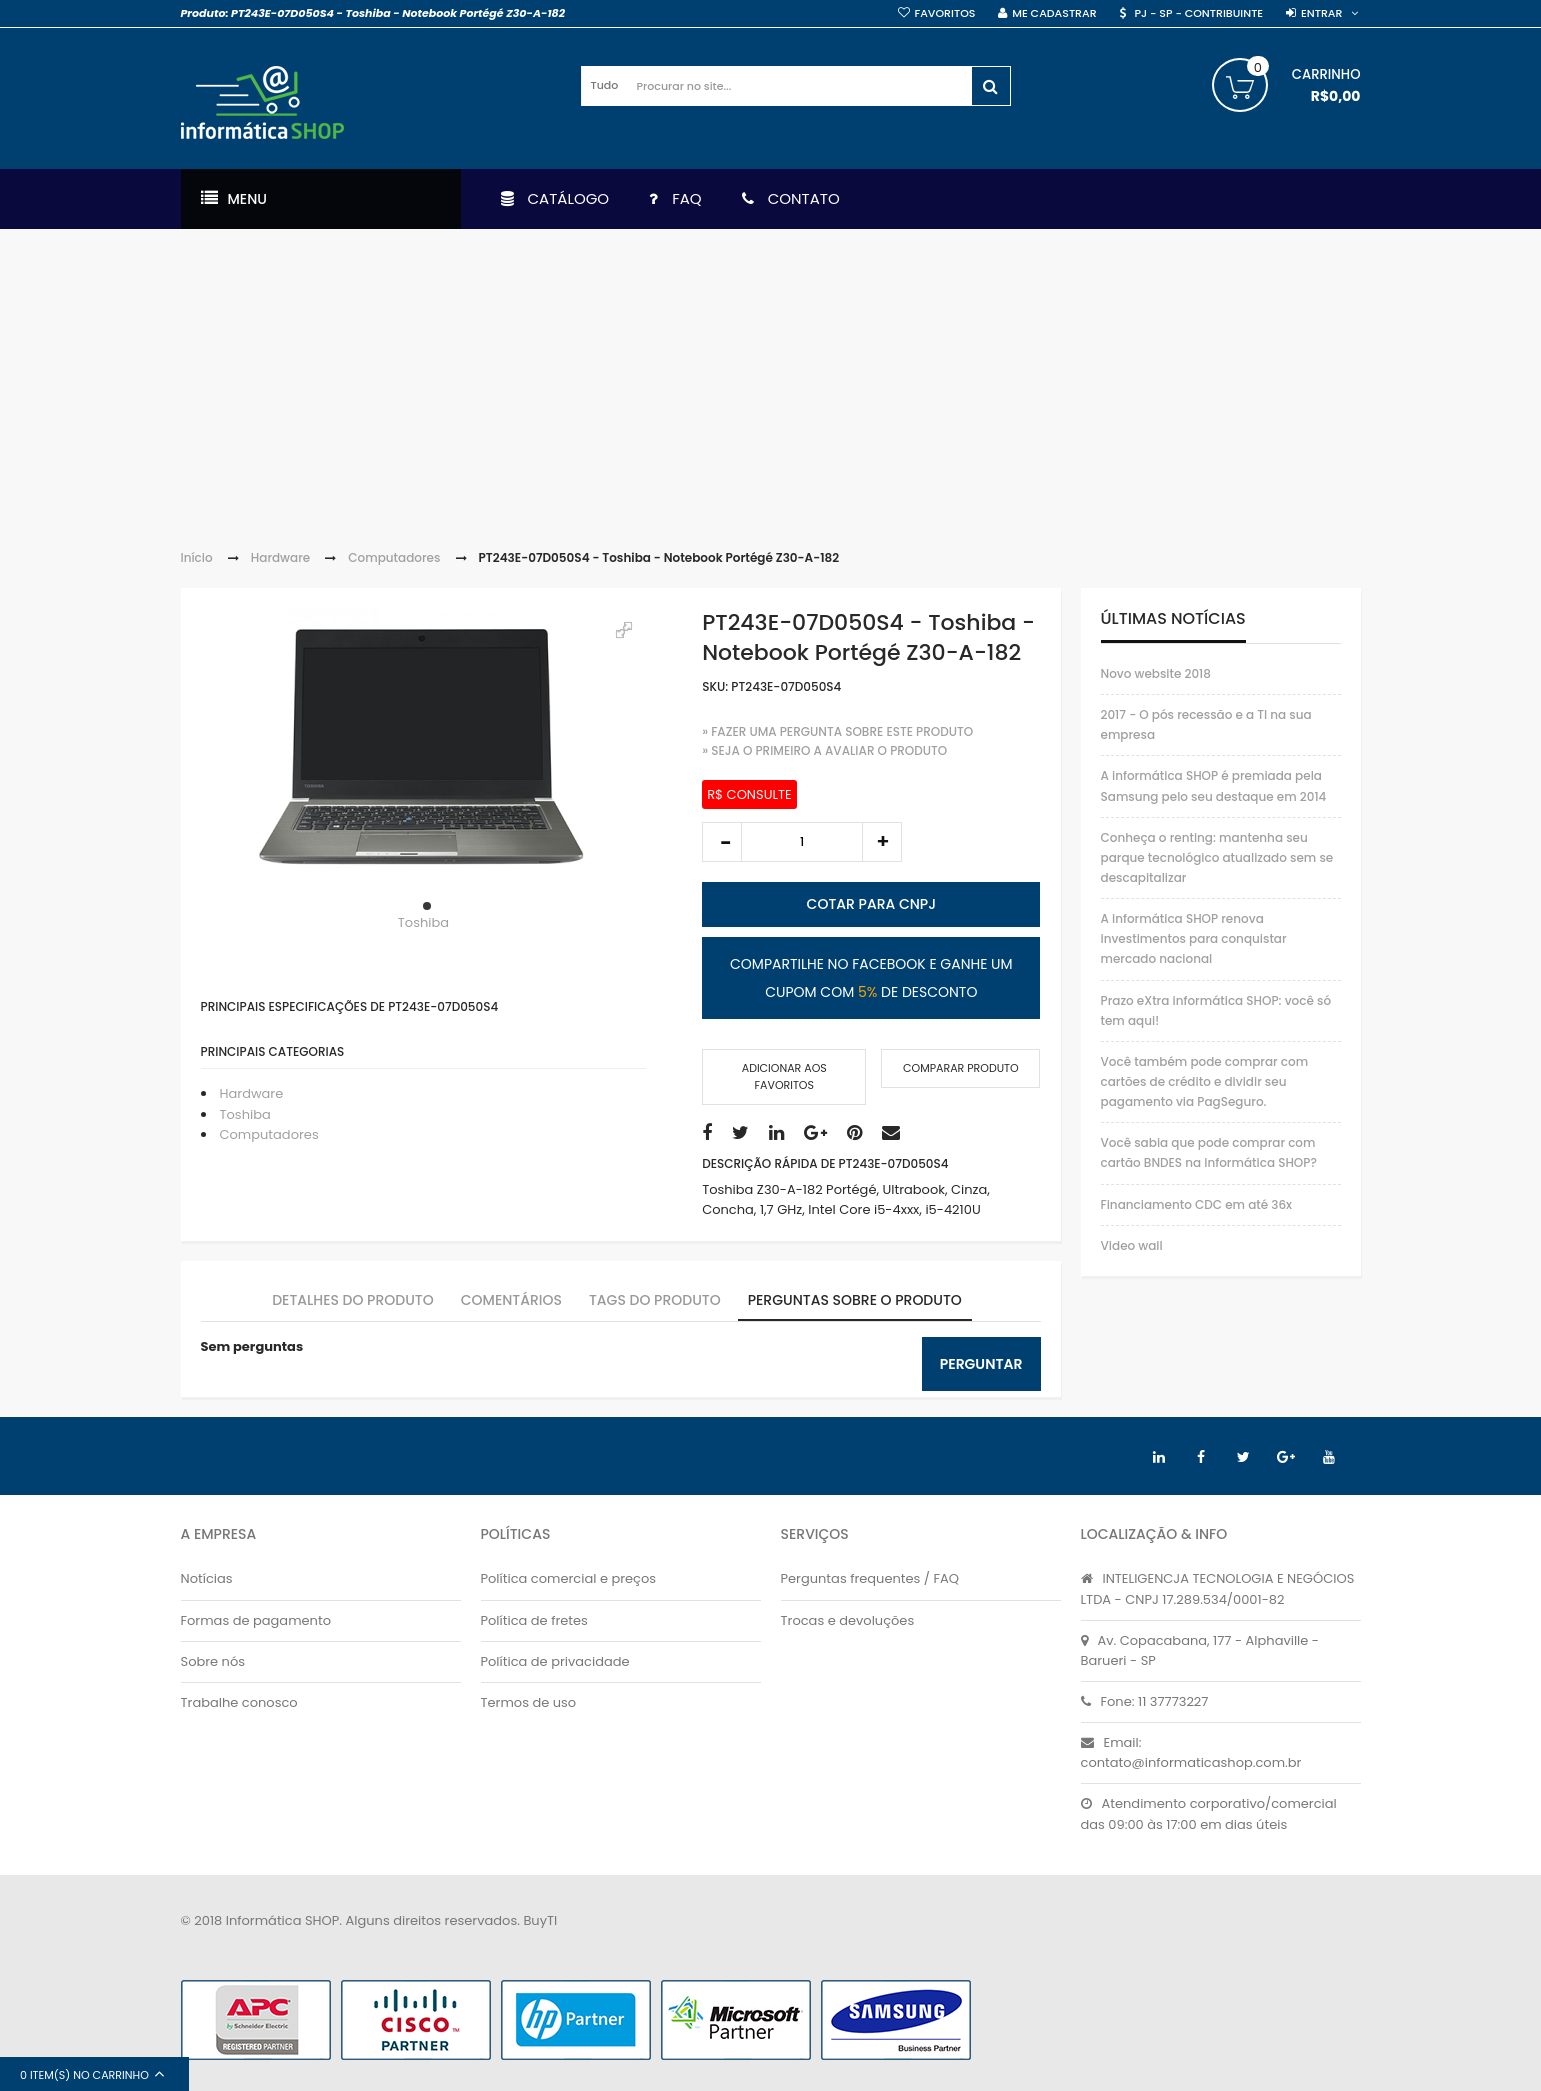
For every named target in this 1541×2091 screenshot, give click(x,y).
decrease (722, 842)
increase (882, 842)
